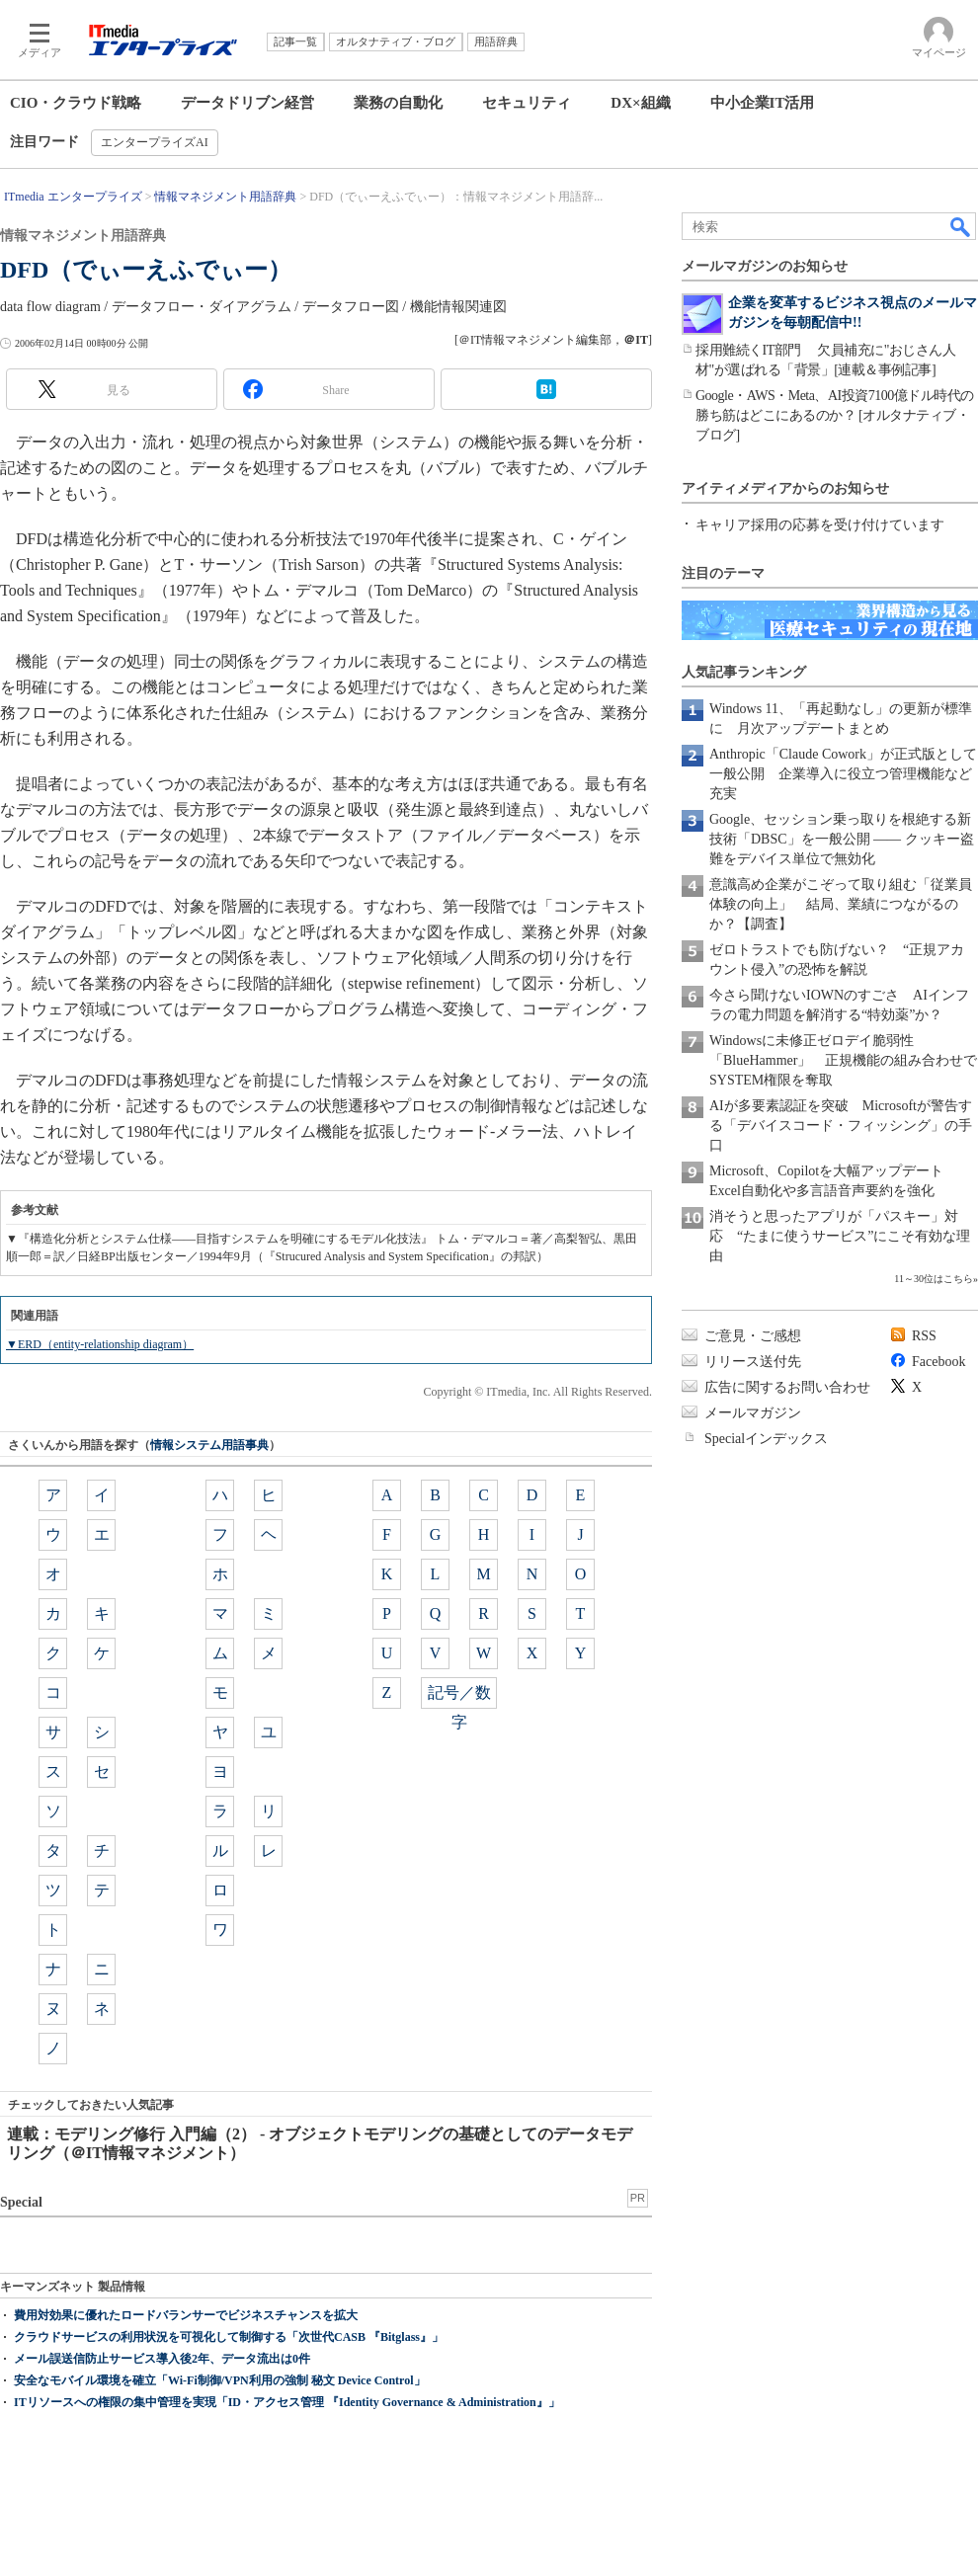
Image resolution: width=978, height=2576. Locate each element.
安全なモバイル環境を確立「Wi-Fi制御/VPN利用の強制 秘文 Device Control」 (220, 2380)
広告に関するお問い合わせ (787, 1387)
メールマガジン (752, 1413)
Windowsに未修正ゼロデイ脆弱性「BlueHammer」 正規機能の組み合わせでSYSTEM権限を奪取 (843, 1060)
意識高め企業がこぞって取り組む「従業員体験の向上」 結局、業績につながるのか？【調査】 (840, 904)
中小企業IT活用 (762, 103)
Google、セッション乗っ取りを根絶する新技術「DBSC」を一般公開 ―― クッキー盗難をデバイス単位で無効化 (841, 839)
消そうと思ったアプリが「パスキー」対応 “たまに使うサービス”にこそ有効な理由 (839, 1236)
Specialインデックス (766, 1438)
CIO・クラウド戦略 (75, 103)
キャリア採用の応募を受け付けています (819, 525)
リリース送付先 (752, 1361)
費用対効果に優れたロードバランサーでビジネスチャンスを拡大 (186, 2315)
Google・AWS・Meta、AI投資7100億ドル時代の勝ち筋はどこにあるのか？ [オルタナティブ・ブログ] (834, 415)
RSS (924, 1335)
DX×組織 (640, 103)
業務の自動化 (398, 103)
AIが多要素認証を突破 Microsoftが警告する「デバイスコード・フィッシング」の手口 (840, 1125)
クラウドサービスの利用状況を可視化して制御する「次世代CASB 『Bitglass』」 (229, 2337)
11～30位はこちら (933, 1278)
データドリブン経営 (247, 103)
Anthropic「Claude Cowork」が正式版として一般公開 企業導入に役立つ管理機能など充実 (843, 774)
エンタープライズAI (154, 142)
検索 (961, 226)
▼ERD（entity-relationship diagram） (100, 1344)
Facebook (938, 1361)
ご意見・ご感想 (752, 1335)
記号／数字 (459, 1696)
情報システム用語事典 (209, 1445)
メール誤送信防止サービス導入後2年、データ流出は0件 (162, 2359)
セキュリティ (526, 103)
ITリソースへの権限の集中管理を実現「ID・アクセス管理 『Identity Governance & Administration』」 (287, 2402)
